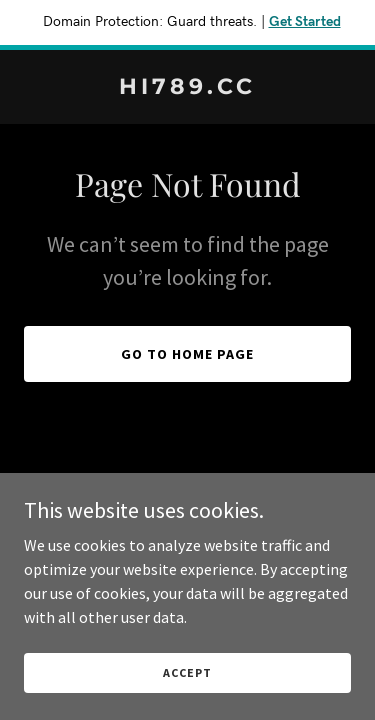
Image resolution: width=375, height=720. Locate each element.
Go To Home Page (187, 354)
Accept (187, 672)
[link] (187, 88)
